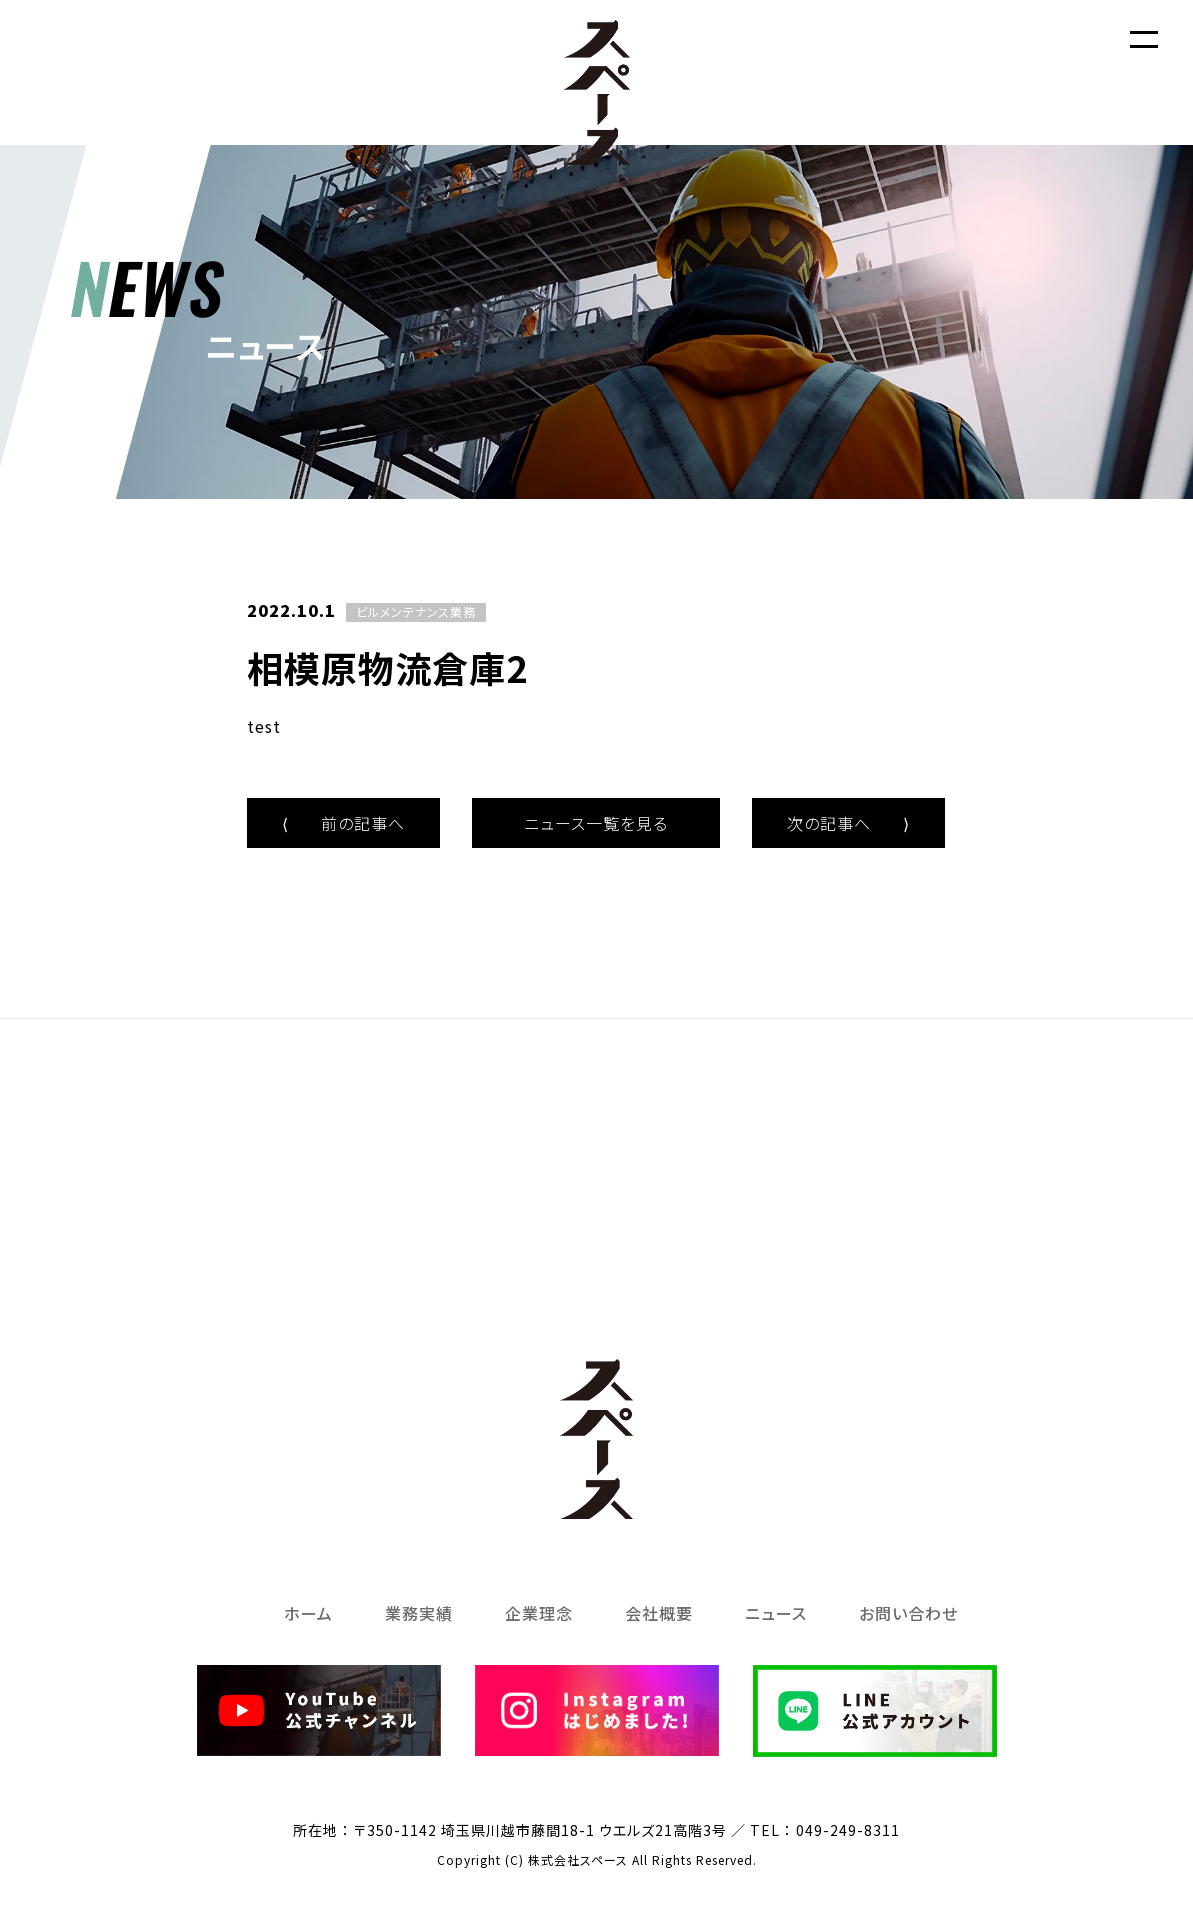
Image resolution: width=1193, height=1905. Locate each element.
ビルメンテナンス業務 (416, 611)
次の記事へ (848, 823)
